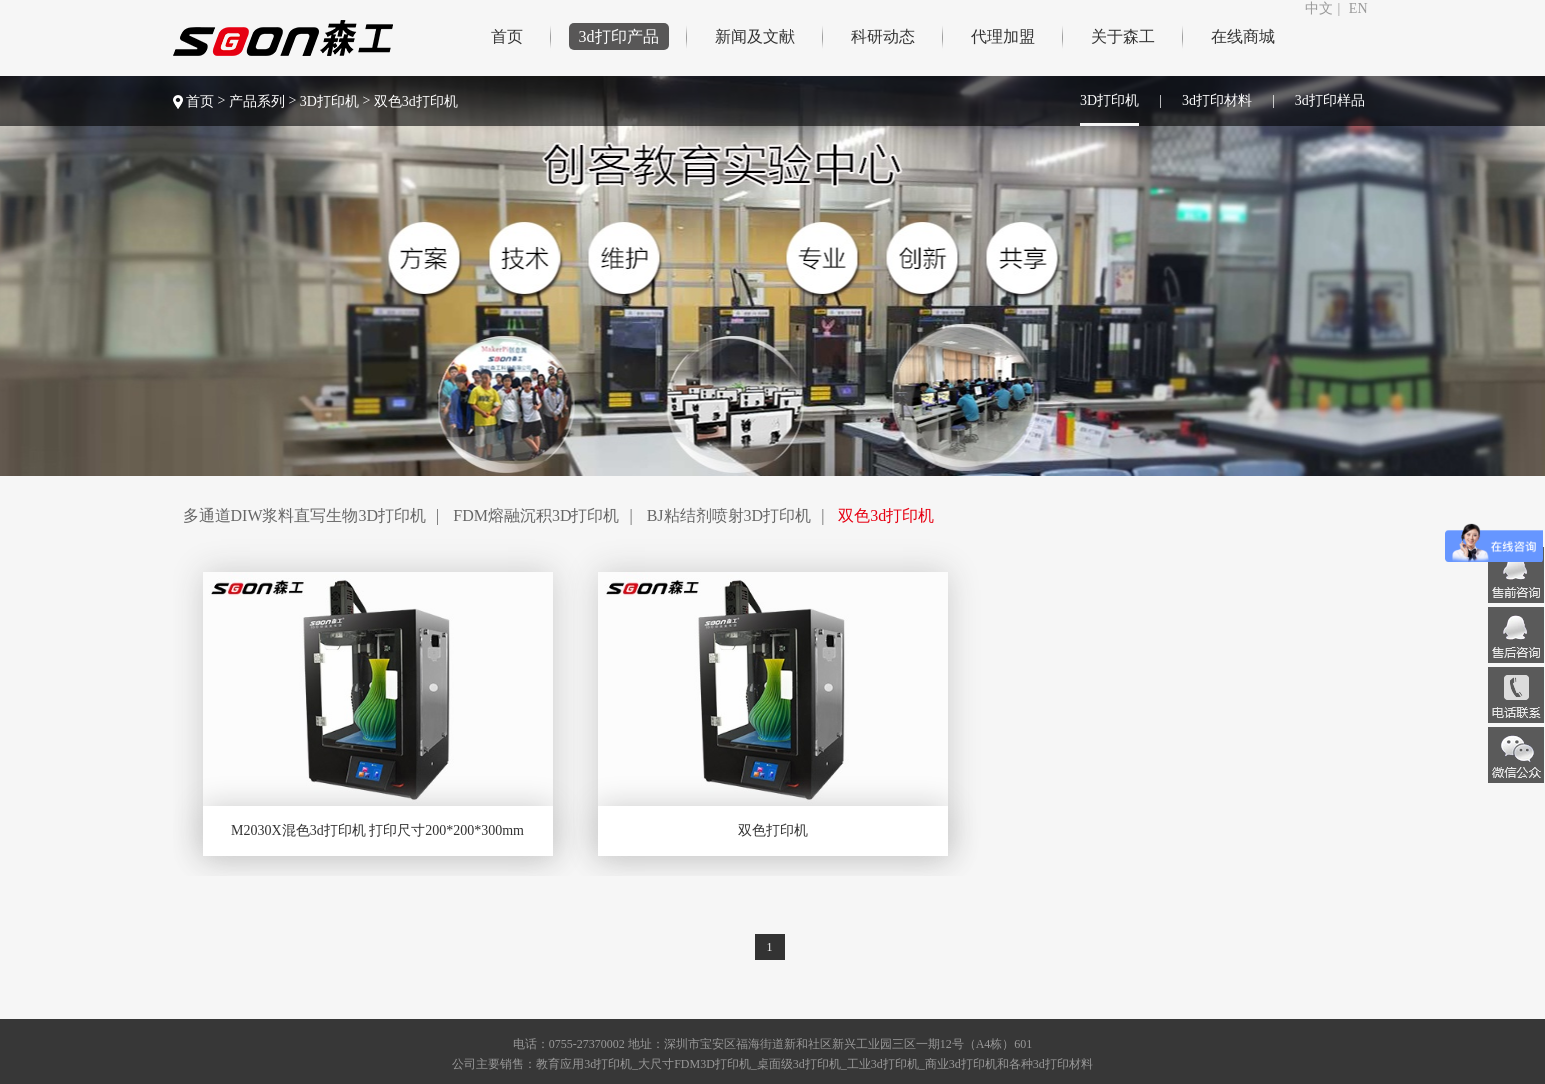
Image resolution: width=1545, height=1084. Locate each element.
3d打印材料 (1217, 100)
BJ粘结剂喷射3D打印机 (729, 515)
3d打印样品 (1330, 100)
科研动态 (883, 36)
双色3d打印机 (416, 101)
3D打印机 (331, 101)
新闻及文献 (755, 36)
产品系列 (257, 101)
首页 (507, 36)
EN (1358, 8)
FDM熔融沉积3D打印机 (536, 515)
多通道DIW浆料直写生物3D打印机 (305, 515)
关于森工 (1123, 36)
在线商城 (1243, 36)
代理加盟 (1003, 36)
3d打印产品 (619, 36)
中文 (1319, 8)
